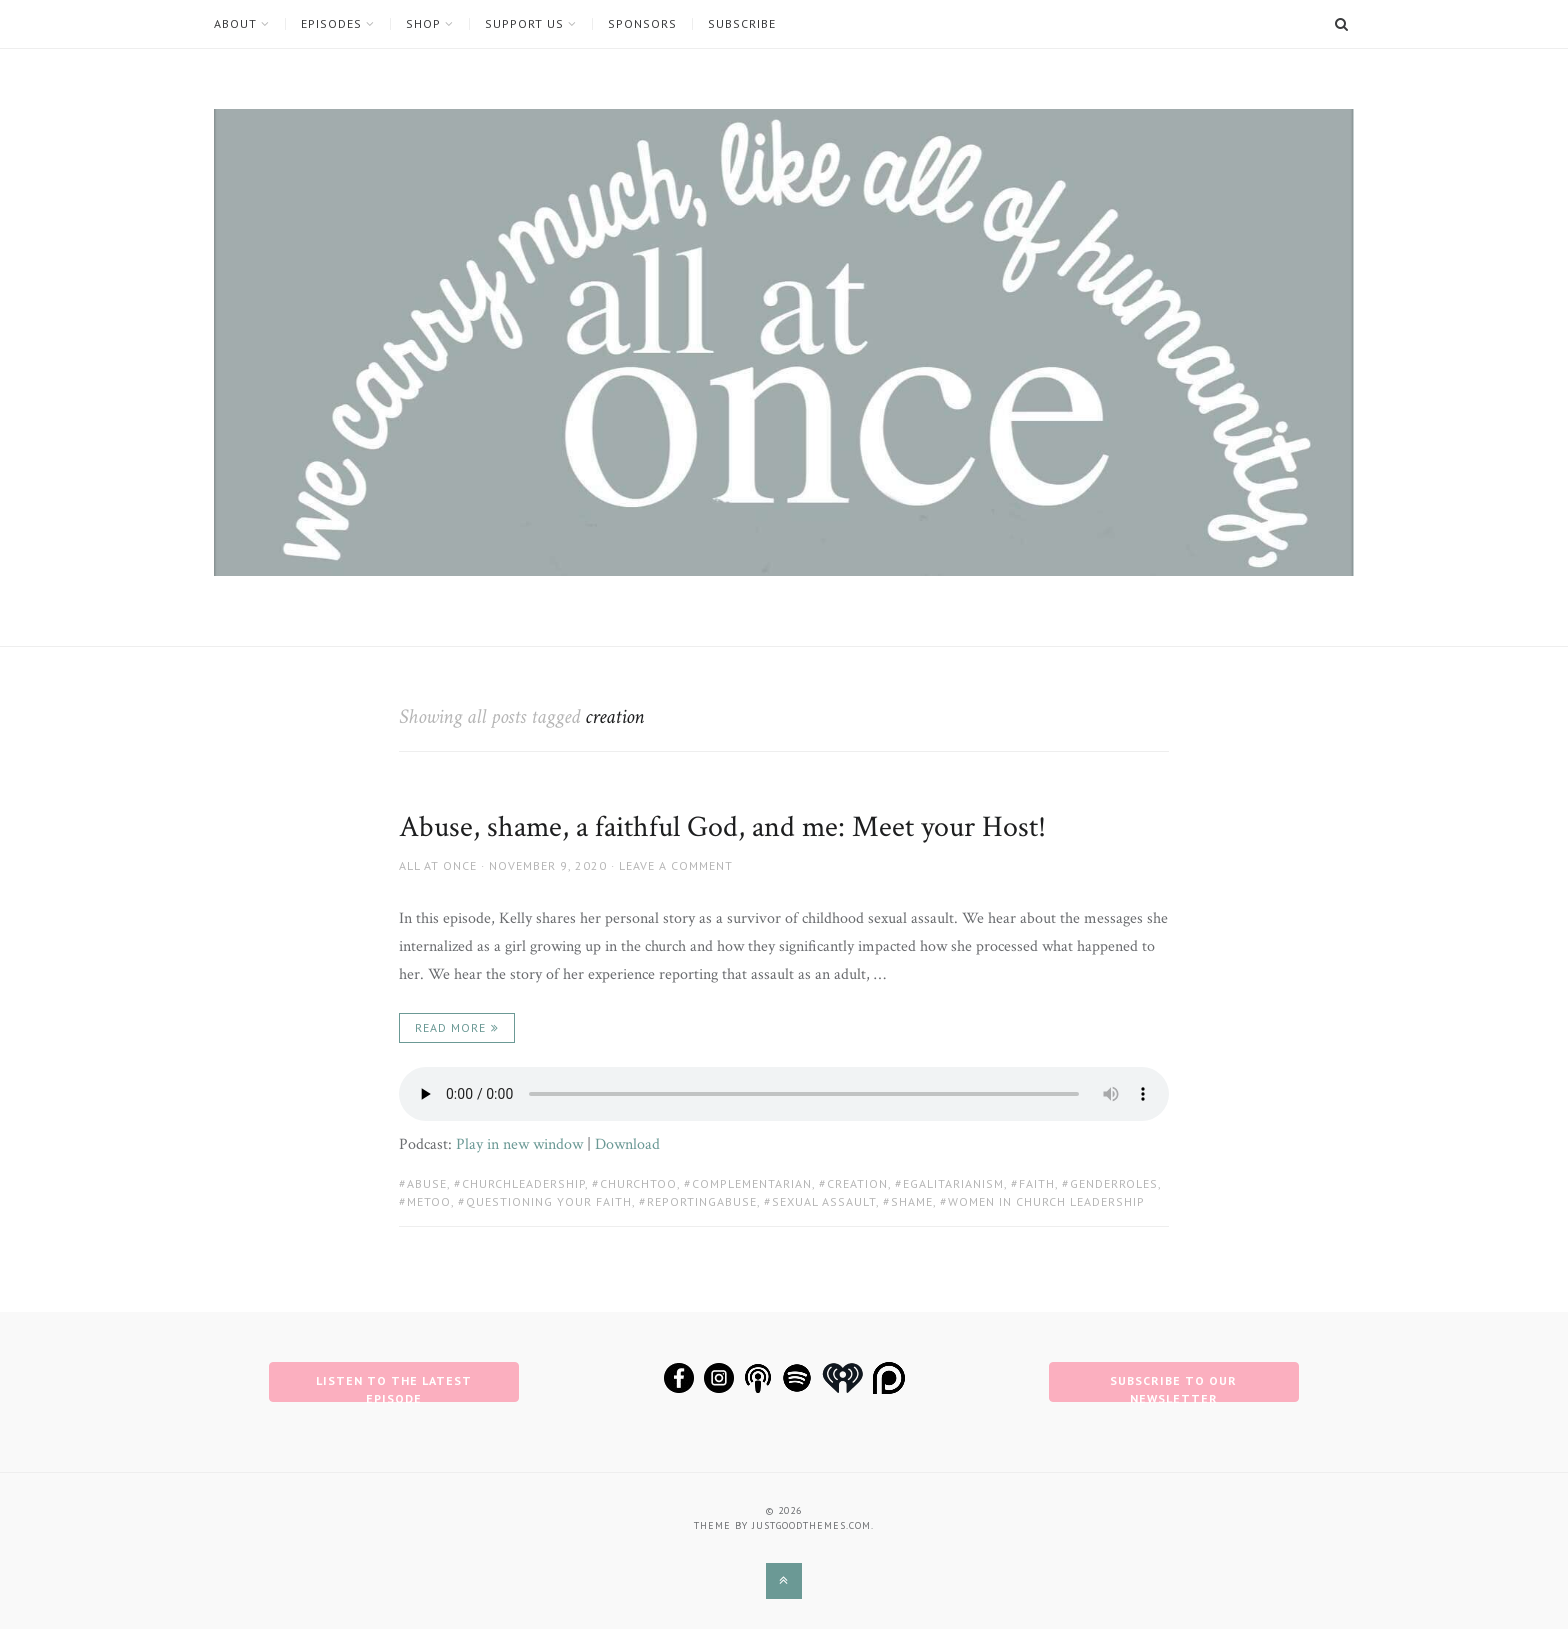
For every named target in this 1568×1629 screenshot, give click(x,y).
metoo (429, 1201)
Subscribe (742, 24)
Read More (450, 1027)
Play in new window (519, 1144)
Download (627, 1144)
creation (857, 1183)
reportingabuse (702, 1201)
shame (912, 1201)
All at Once (438, 865)
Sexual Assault (824, 1201)
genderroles (1114, 1183)
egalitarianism (953, 1183)
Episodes (331, 24)
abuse (427, 1183)
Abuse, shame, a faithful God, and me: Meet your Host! (722, 827)
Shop (423, 24)
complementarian (752, 1183)
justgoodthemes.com (811, 1525)
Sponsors (642, 24)
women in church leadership (1046, 1201)
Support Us (524, 24)
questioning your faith (549, 1201)
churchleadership (523, 1183)
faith (1037, 1183)
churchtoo (638, 1183)
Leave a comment (676, 865)
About (235, 24)
